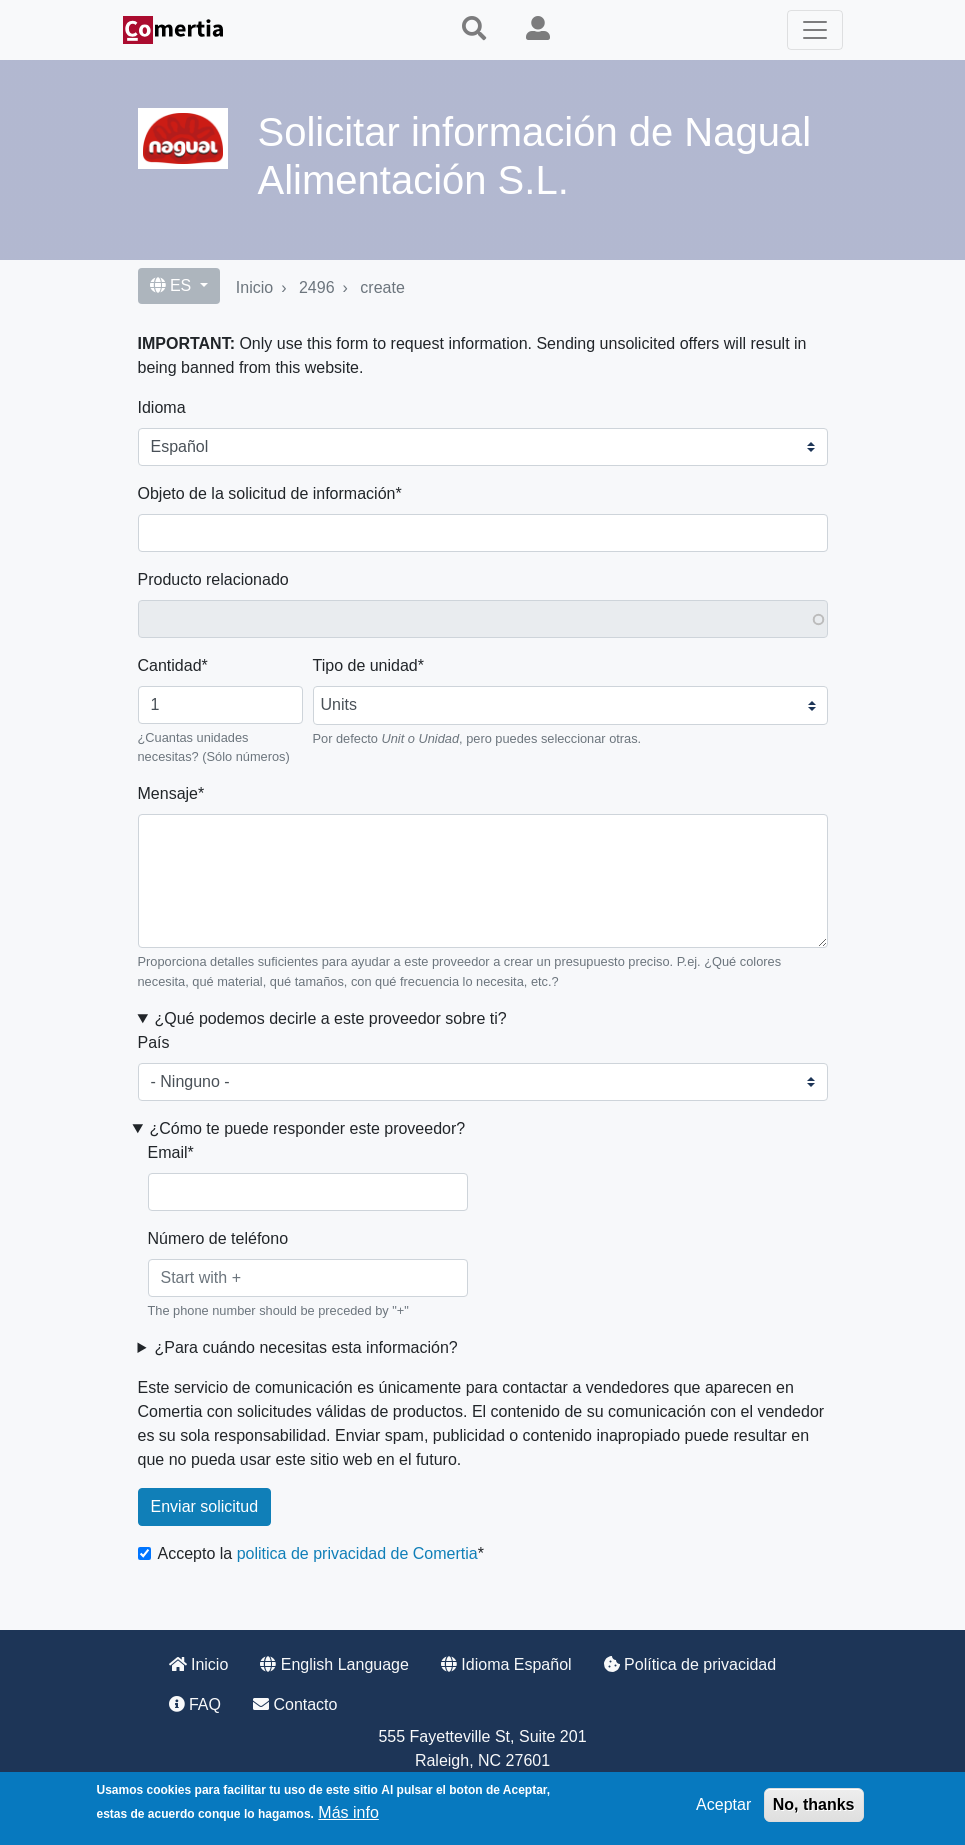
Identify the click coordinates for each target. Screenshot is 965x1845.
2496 (317, 287)
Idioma (162, 407)
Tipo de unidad (365, 665)
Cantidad (170, 665)
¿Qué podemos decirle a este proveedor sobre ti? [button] (330, 1018)
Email (168, 1152)
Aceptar (723, 1804)
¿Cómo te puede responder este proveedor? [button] (307, 1128)
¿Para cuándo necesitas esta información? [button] (305, 1347)
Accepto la (318, 1553)
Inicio (254, 287)
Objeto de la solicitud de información (267, 493)
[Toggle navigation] (815, 30)
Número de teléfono (218, 1238)
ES (173, 285)
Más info (348, 1812)
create (382, 287)
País (154, 1042)
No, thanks (814, 1804)
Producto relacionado (213, 579)
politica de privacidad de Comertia (357, 1553)
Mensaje (168, 793)
